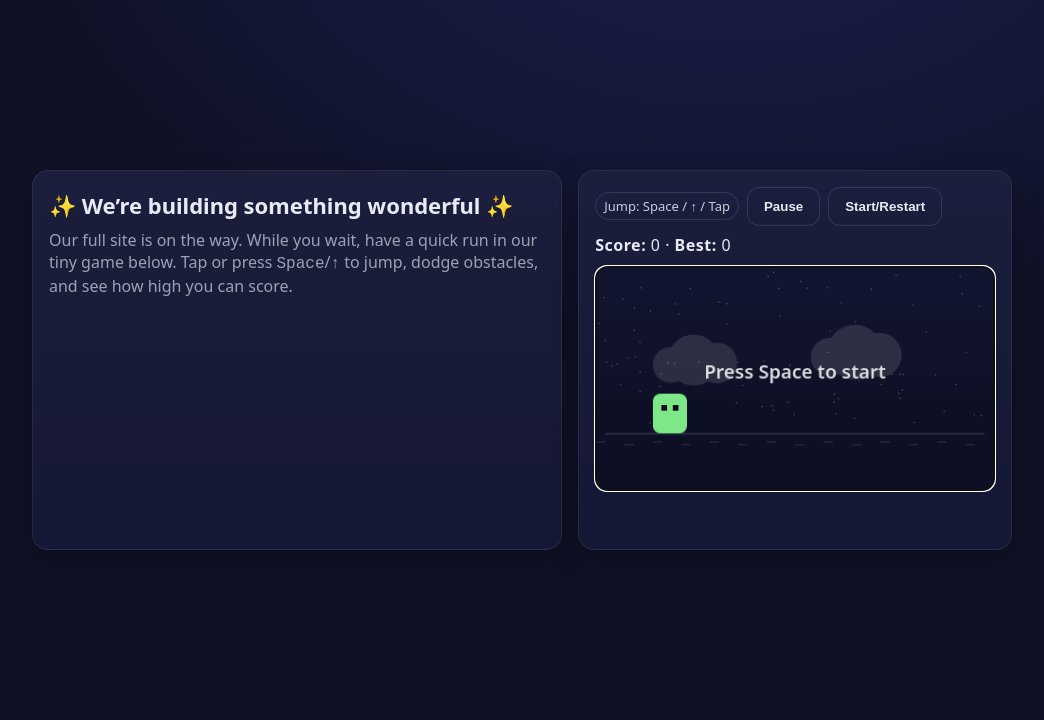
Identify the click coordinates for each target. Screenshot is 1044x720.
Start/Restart (885, 206)
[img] (795, 378)
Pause (783, 206)
